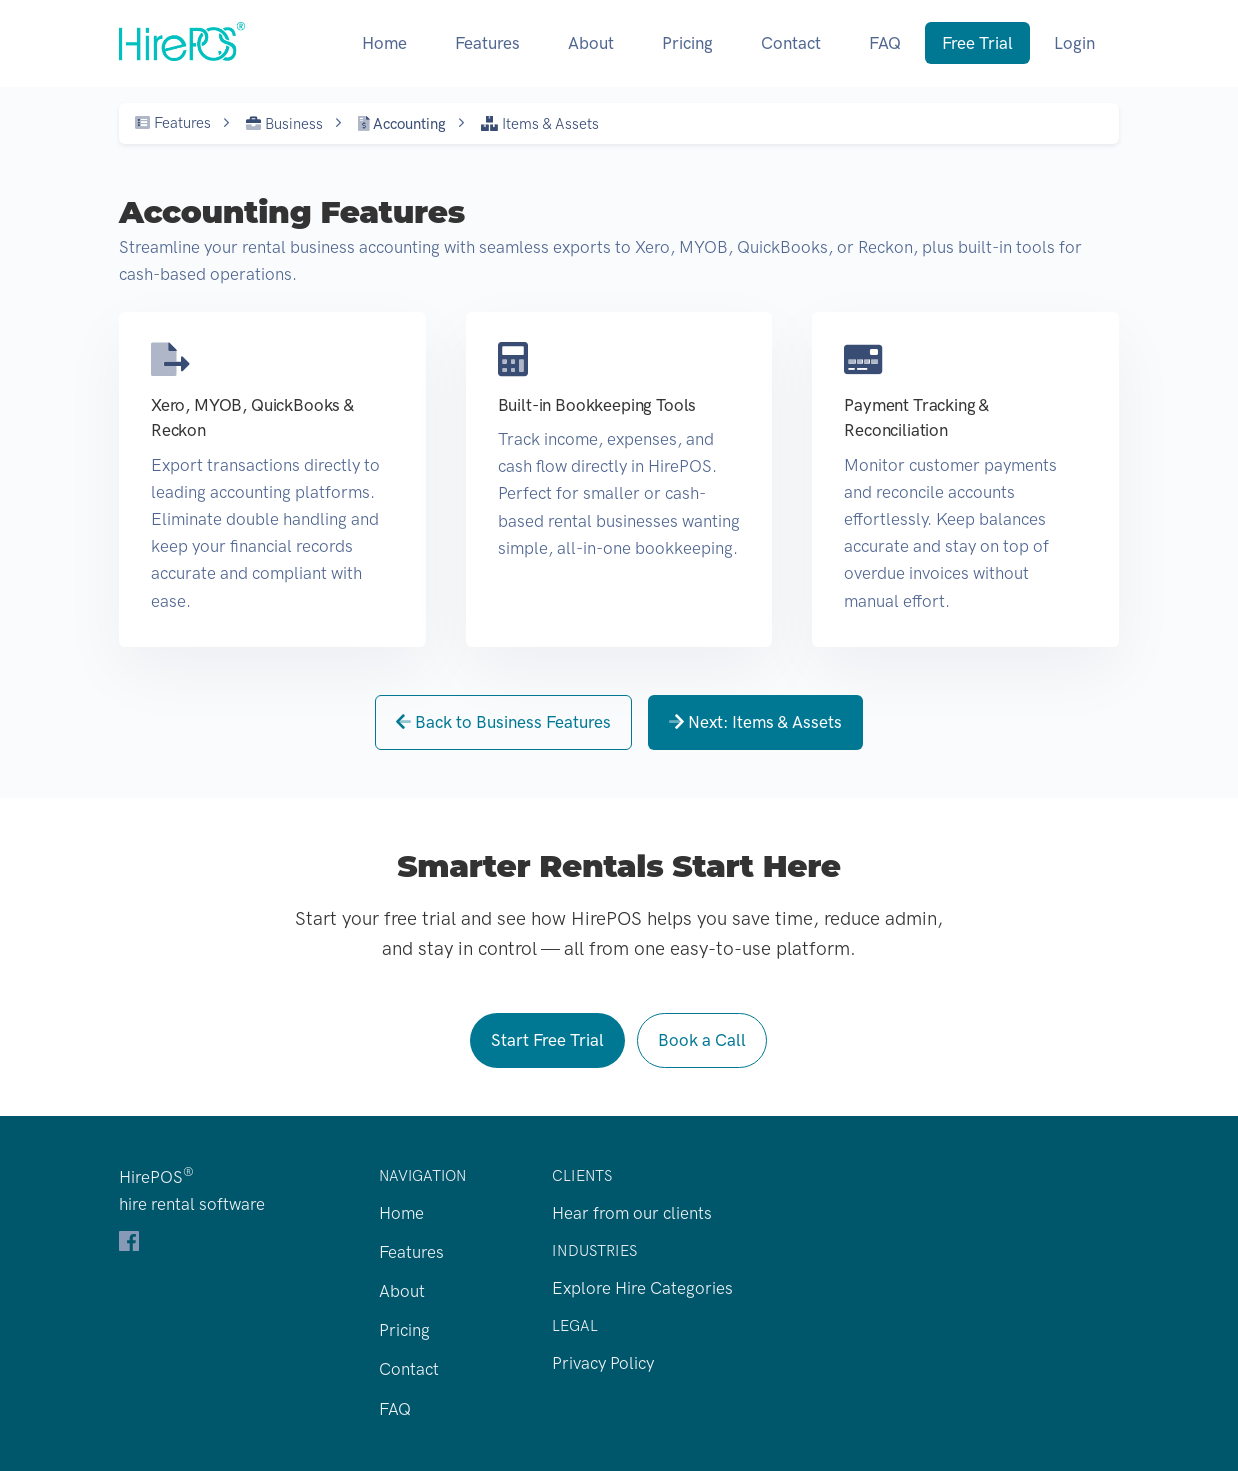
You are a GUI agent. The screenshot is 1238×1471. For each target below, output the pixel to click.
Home (384, 43)
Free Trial (977, 43)
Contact (791, 43)
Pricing (687, 43)
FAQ (885, 43)
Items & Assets (540, 124)
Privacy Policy (603, 1363)
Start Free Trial (547, 1040)
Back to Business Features (503, 722)
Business (284, 124)
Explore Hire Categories (642, 1288)
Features (487, 43)
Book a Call (702, 1040)
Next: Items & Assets (755, 722)
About (591, 43)
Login (1074, 43)
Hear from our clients (632, 1213)
